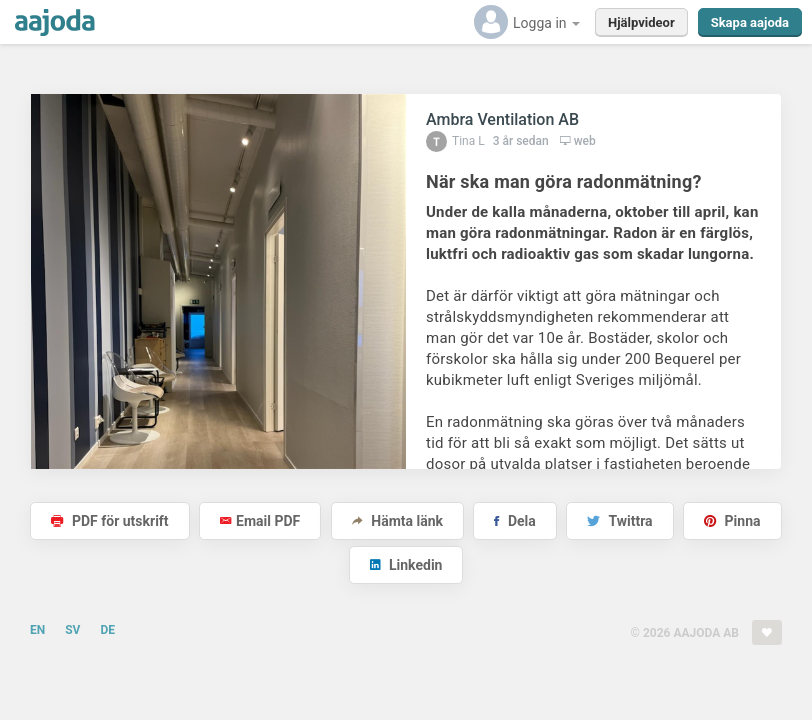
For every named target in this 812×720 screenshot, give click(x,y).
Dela (514, 521)
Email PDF (260, 521)
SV (72, 630)
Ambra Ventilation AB (502, 119)
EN (37, 630)
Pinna (732, 521)
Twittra (619, 521)
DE (107, 630)
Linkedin (406, 565)
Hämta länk (397, 521)
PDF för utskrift (109, 521)
